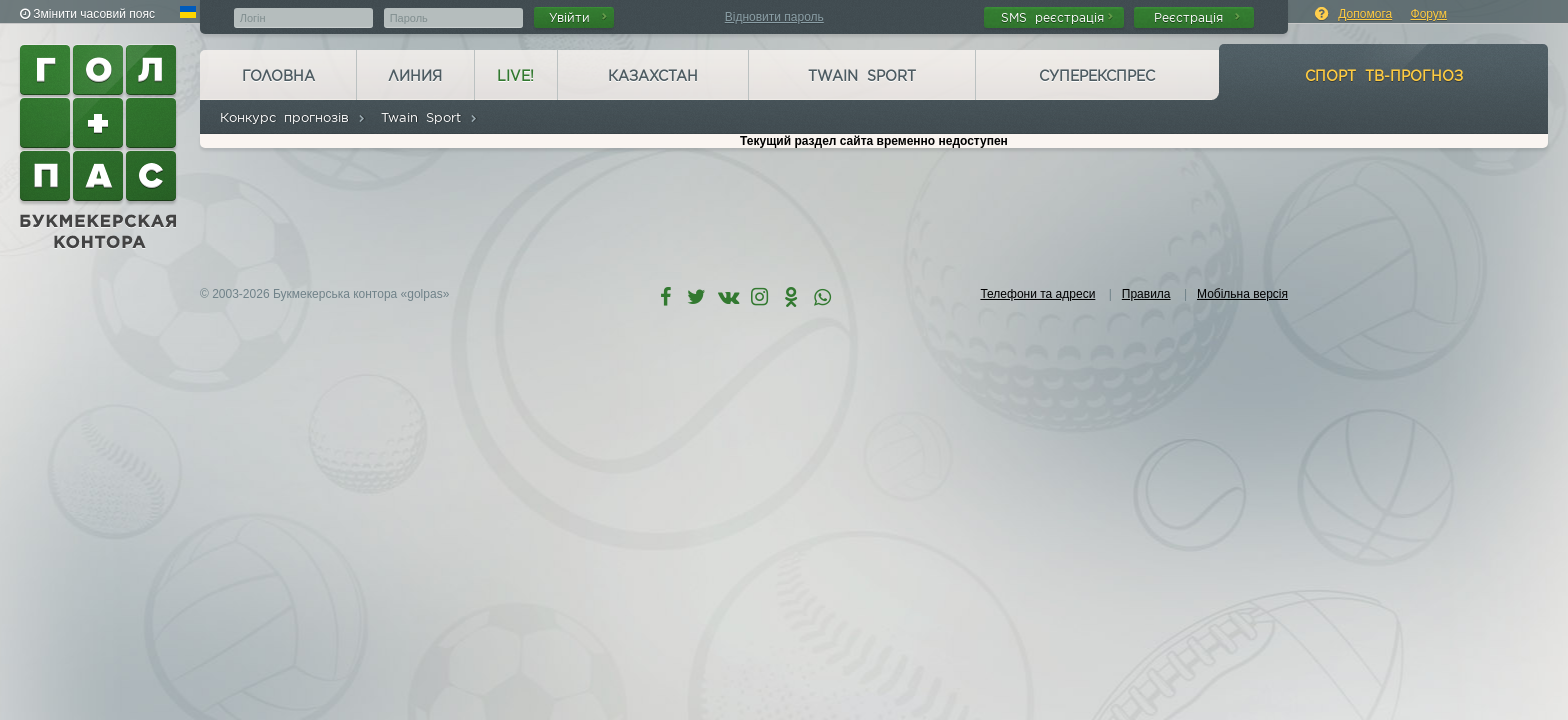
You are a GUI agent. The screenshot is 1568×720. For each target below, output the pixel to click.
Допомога (1365, 14)
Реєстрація (1197, 17)
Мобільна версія (1242, 294)
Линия (415, 76)
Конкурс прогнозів (293, 117)
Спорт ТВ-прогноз (1384, 76)
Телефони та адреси (1037, 294)
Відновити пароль (774, 17)
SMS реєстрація (1057, 17)
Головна (278, 76)
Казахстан (653, 76)
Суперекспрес (1097, 76)
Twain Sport (862, 76)
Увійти (578, 17)
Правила (1146, 294)
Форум (1429, 14)
